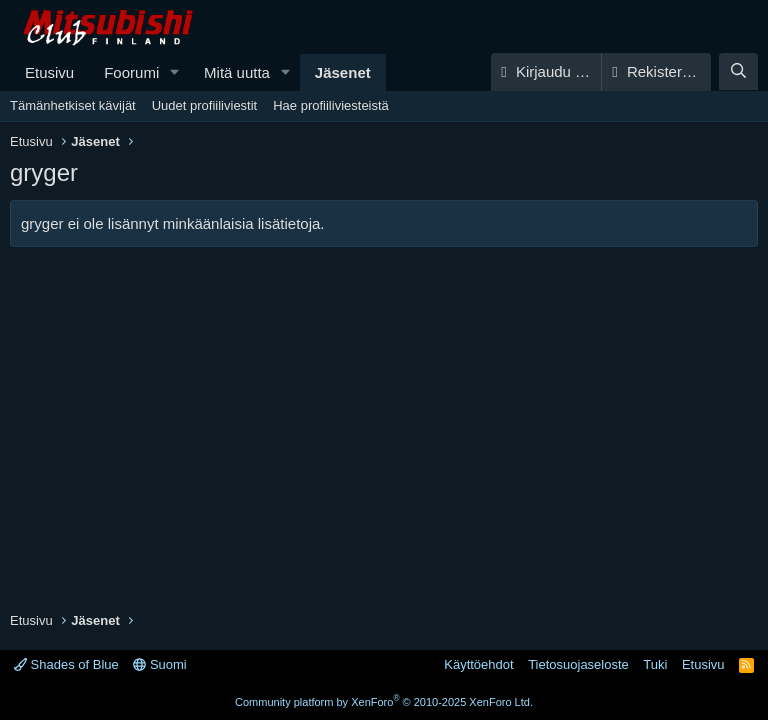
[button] (175, 72)
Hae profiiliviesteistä (331, 105)
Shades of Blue (66, 664)
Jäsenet (343, 72)
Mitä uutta (237, 72)
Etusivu (49, 72)
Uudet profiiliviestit (205, 105)
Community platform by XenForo (384, 702)
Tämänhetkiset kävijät (73, 105)
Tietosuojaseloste (578, 664)
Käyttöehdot (478, 664)
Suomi (159, 664)
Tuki (655, 664)
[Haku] (738, 71)
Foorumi (131, 72)
